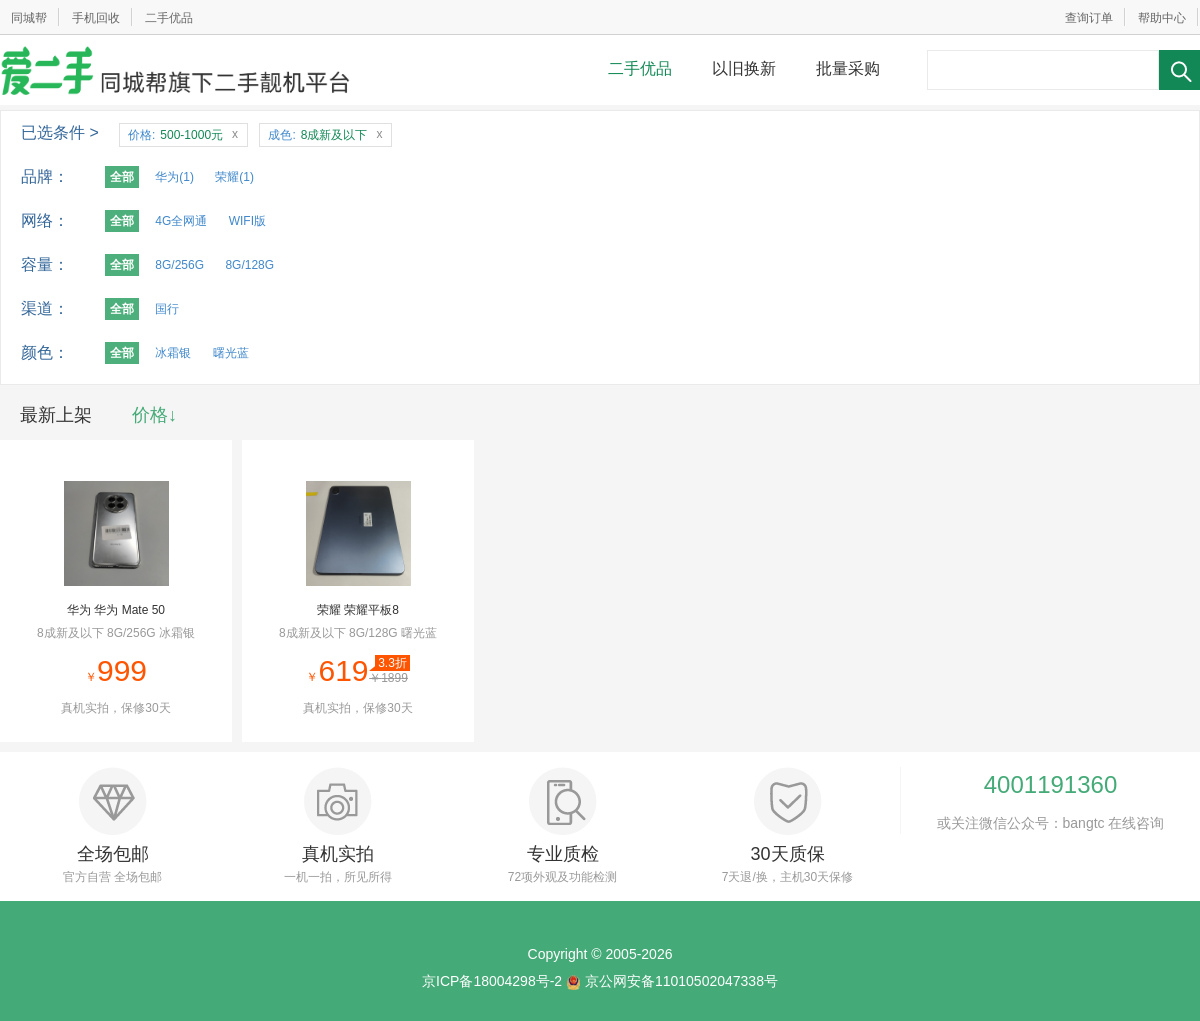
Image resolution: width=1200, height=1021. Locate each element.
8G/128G (249, 265)
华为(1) (174, 177)
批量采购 (848, 68)
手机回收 (96, 18)
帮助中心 (1162, 18)
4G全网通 (181, 221)
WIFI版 (247, 221)
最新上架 (56, 415)
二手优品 (169, 18)
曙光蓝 (231, 353)
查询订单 (1089, 18)
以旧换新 (744, 68)
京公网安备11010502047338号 (681, 981)
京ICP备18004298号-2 (492, 981)
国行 (167, 309)
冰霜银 (173, 353)
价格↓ (154, 415)
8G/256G (179, 265)
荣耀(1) (234, 177)
